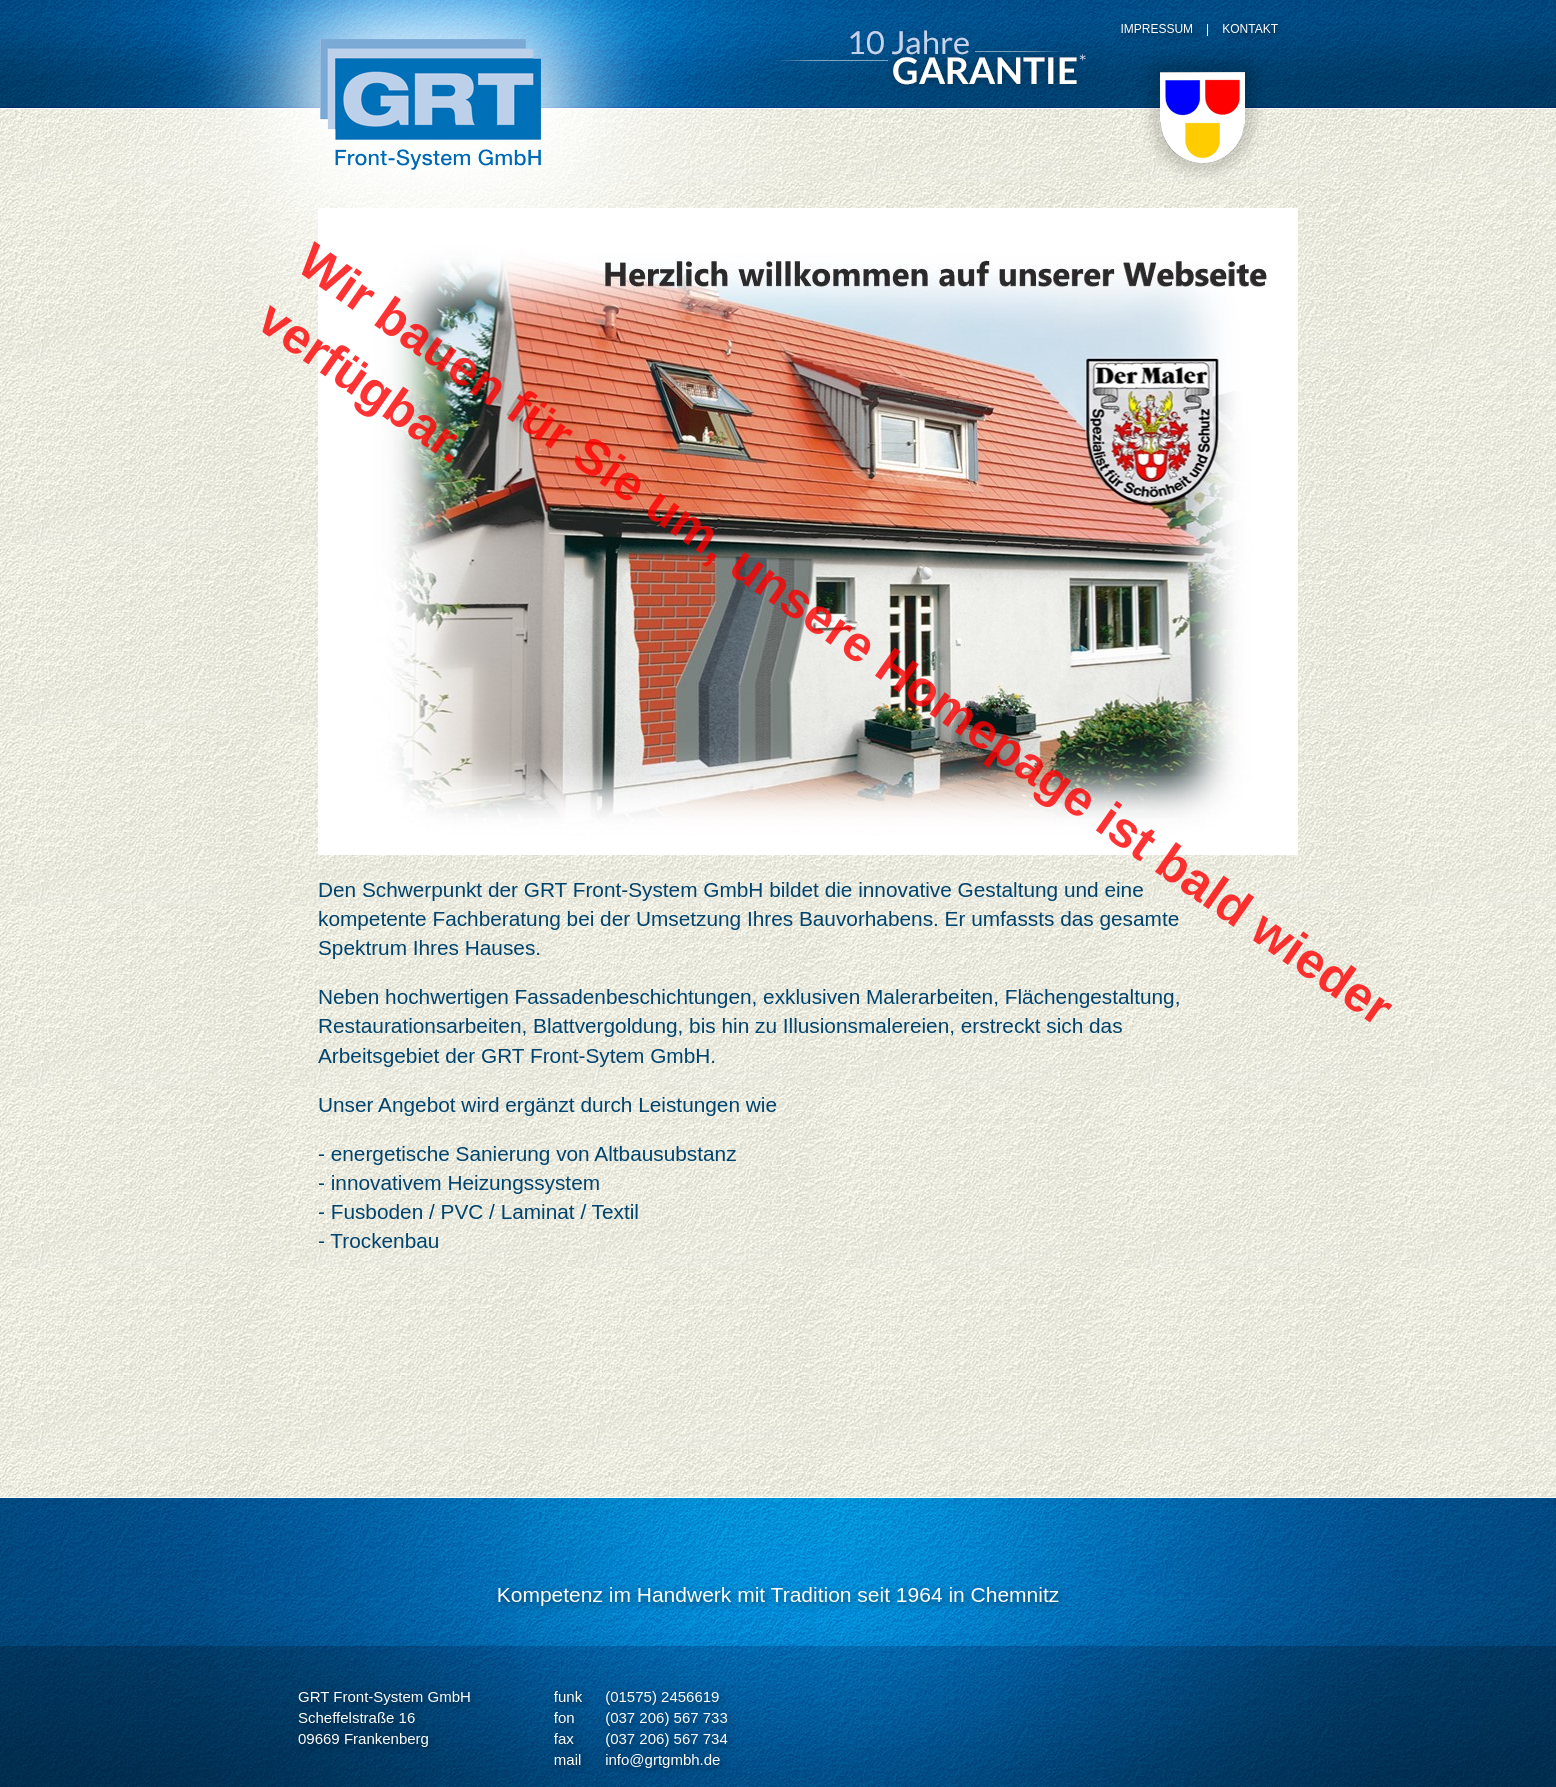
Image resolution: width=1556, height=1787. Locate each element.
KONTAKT (1250, 29)
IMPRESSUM (1156, 29)
